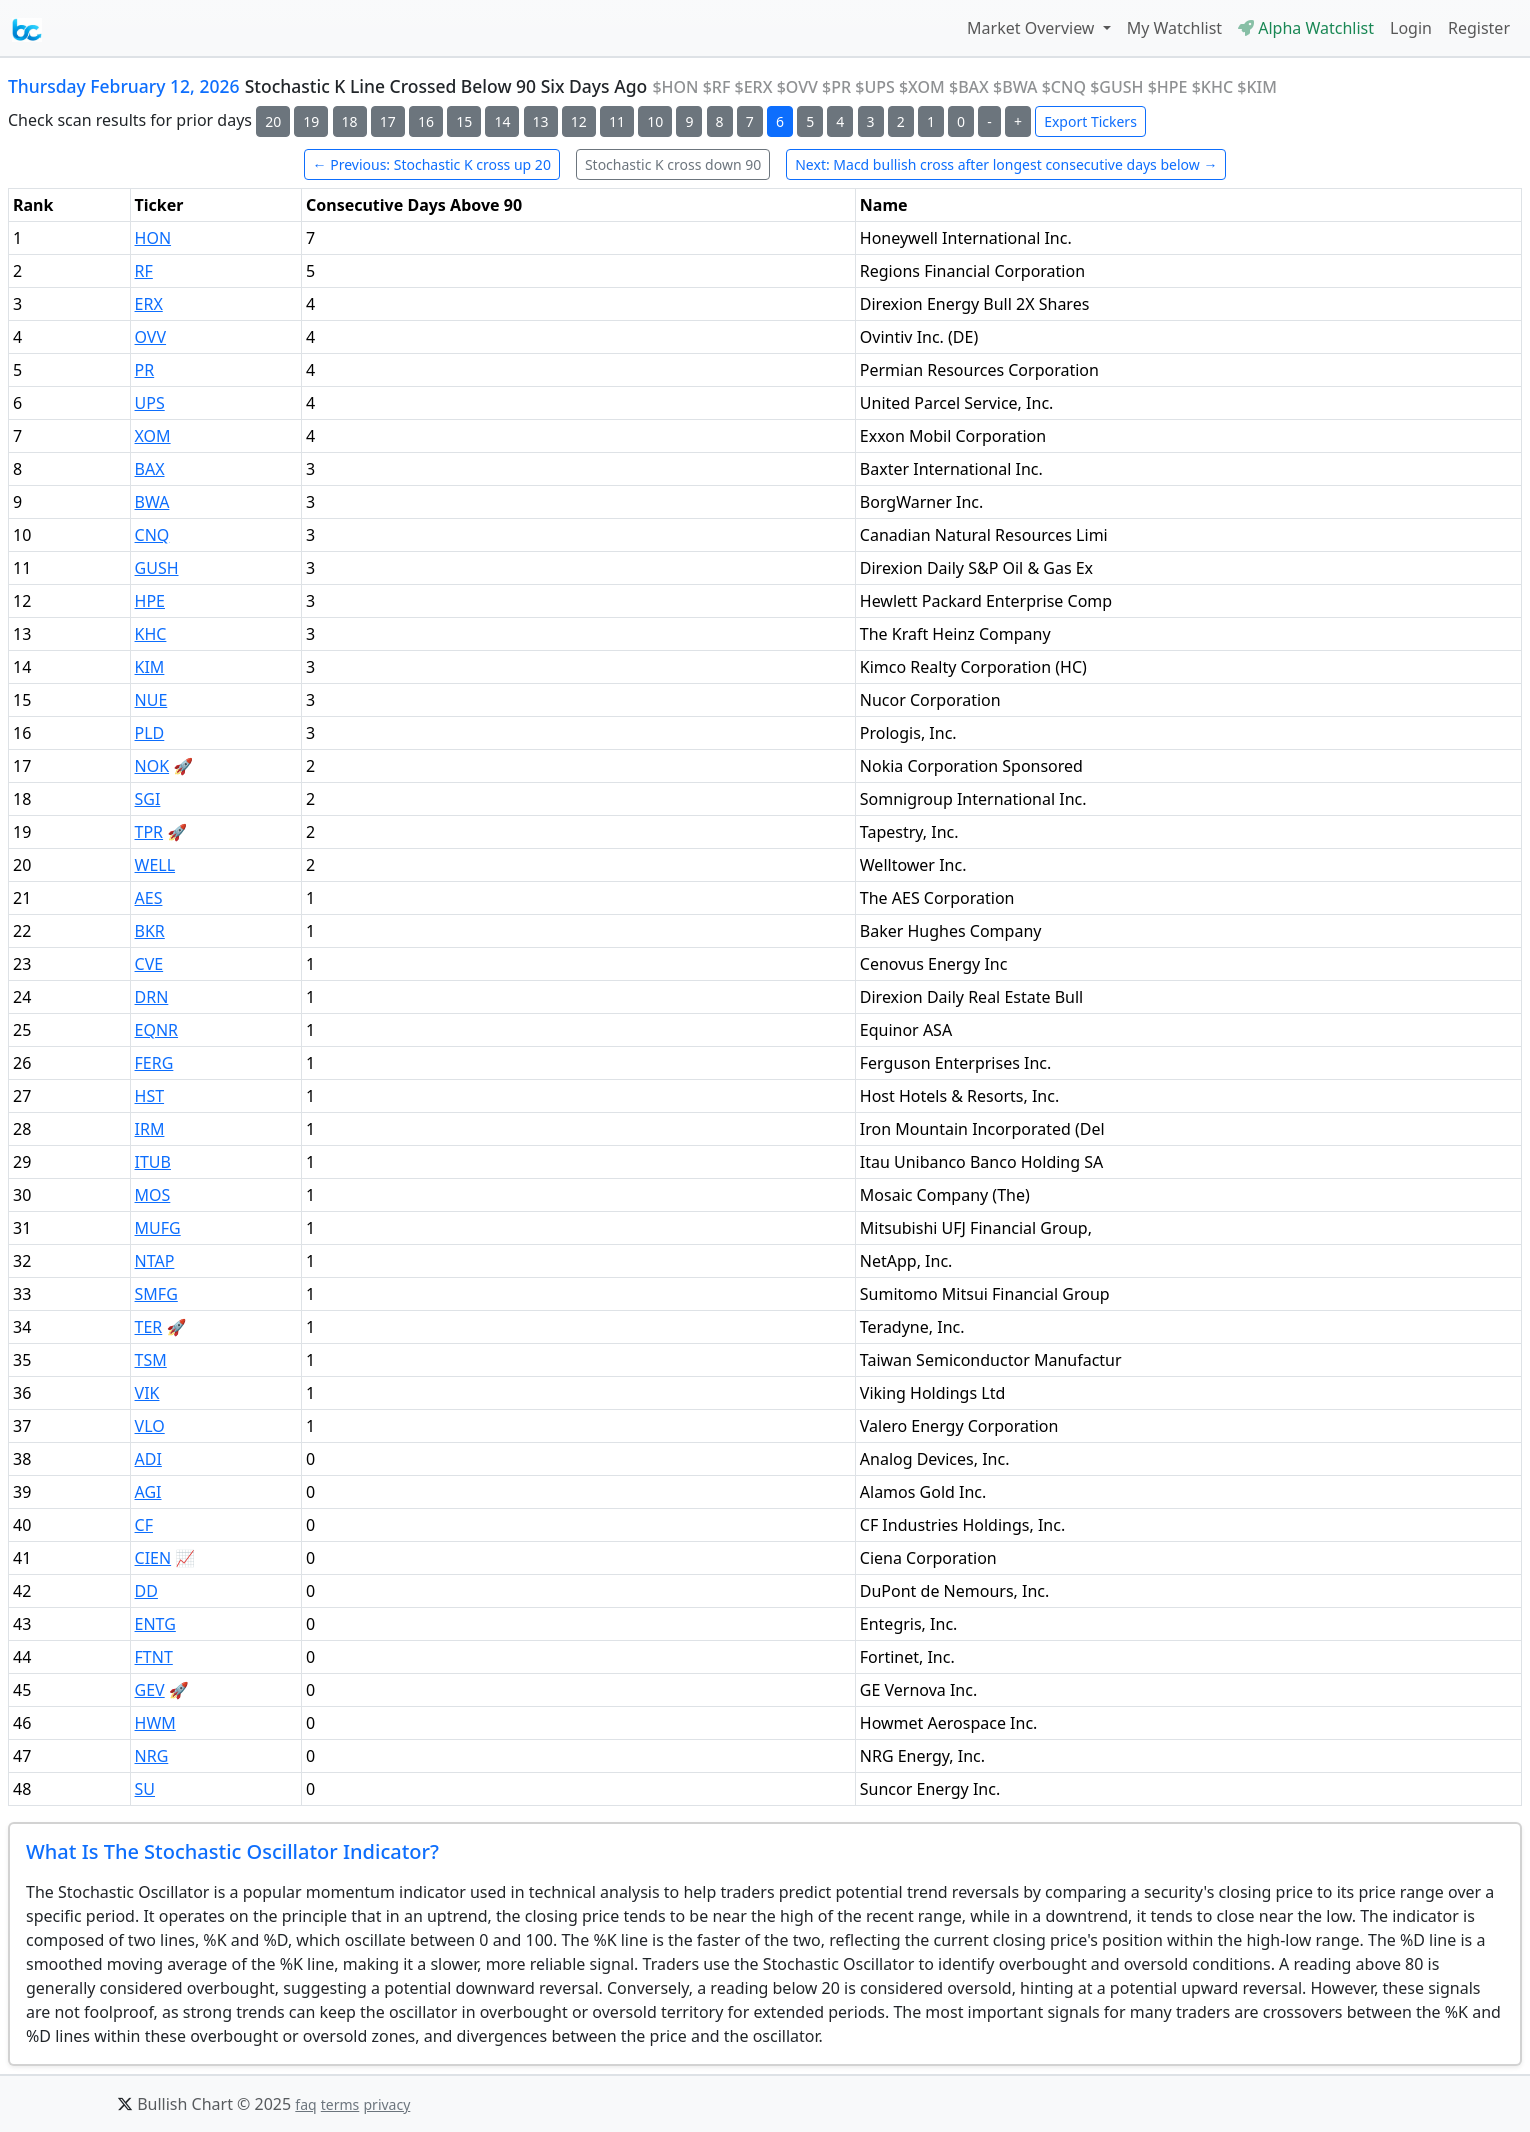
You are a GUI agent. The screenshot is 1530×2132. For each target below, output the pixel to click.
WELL (155, 865)
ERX (149, 304)
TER (149, 1327)
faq (305, 2104)
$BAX (969, 87)
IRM (150, 1129)
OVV (151, 337)
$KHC (1212, 87)
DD (146, 1591)
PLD (150, 733)
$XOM (922, 87)
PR (145, 370)
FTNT (154, 1657)
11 (617, 121)
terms (340, 2104)
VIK (147, 1393)
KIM (150, 667)
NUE (151, 700)
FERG (154, 1063)
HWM (155, 1723)
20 (273, 121)
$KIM (1257, 87)
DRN (152, 997)
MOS (153, 1195)
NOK (152, 766)
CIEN (153, 1558)
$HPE (1168, 87)
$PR (836, 87)
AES (149, 898)
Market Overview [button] (1033, 28)
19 (311, 121)
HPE (150, 601)
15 (464, 121)
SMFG (156, 1294)
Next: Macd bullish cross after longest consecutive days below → (1006, 164)
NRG (152, 1756)
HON (153, 238)
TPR (149, 832)
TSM (151, 1360)
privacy (386, 2104)
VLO (150, 1426)
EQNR (157, 1030)
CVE (149, 964)
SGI (148, 799)
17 (388, 121)
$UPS (875, 87)
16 (426, 121)
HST (150, 1096)
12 (579, 121)
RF (144, 271)
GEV (150, 1690)
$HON (675, 87)
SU (145, 1789)
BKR (150, 931)
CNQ (152, 535)
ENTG (155, 1624)
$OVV (797, 87)
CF (144, 1525)
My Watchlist (1174, 28)
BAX (150, 469)
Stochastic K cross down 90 (673, 164)
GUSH (157, 568)
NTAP (155, 1261)
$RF (717, 87)
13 (541, 121)
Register (1479, 28)
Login (1411, 28)
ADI (148, 1459)
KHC (151, 634)
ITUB (153, 1162)
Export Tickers (1090, 121)
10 (655, 121)
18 (350, 121)
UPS (150, 403)
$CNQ (1064, 87)
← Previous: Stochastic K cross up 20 (432, 164)
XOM (153, 436)
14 (502, 121)
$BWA (1015, 87)
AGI (148, 1492)
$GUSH (1116, 87)
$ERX (754, 87)
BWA (152, 502)
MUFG (158, 1228)
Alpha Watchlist (1306, 28)
